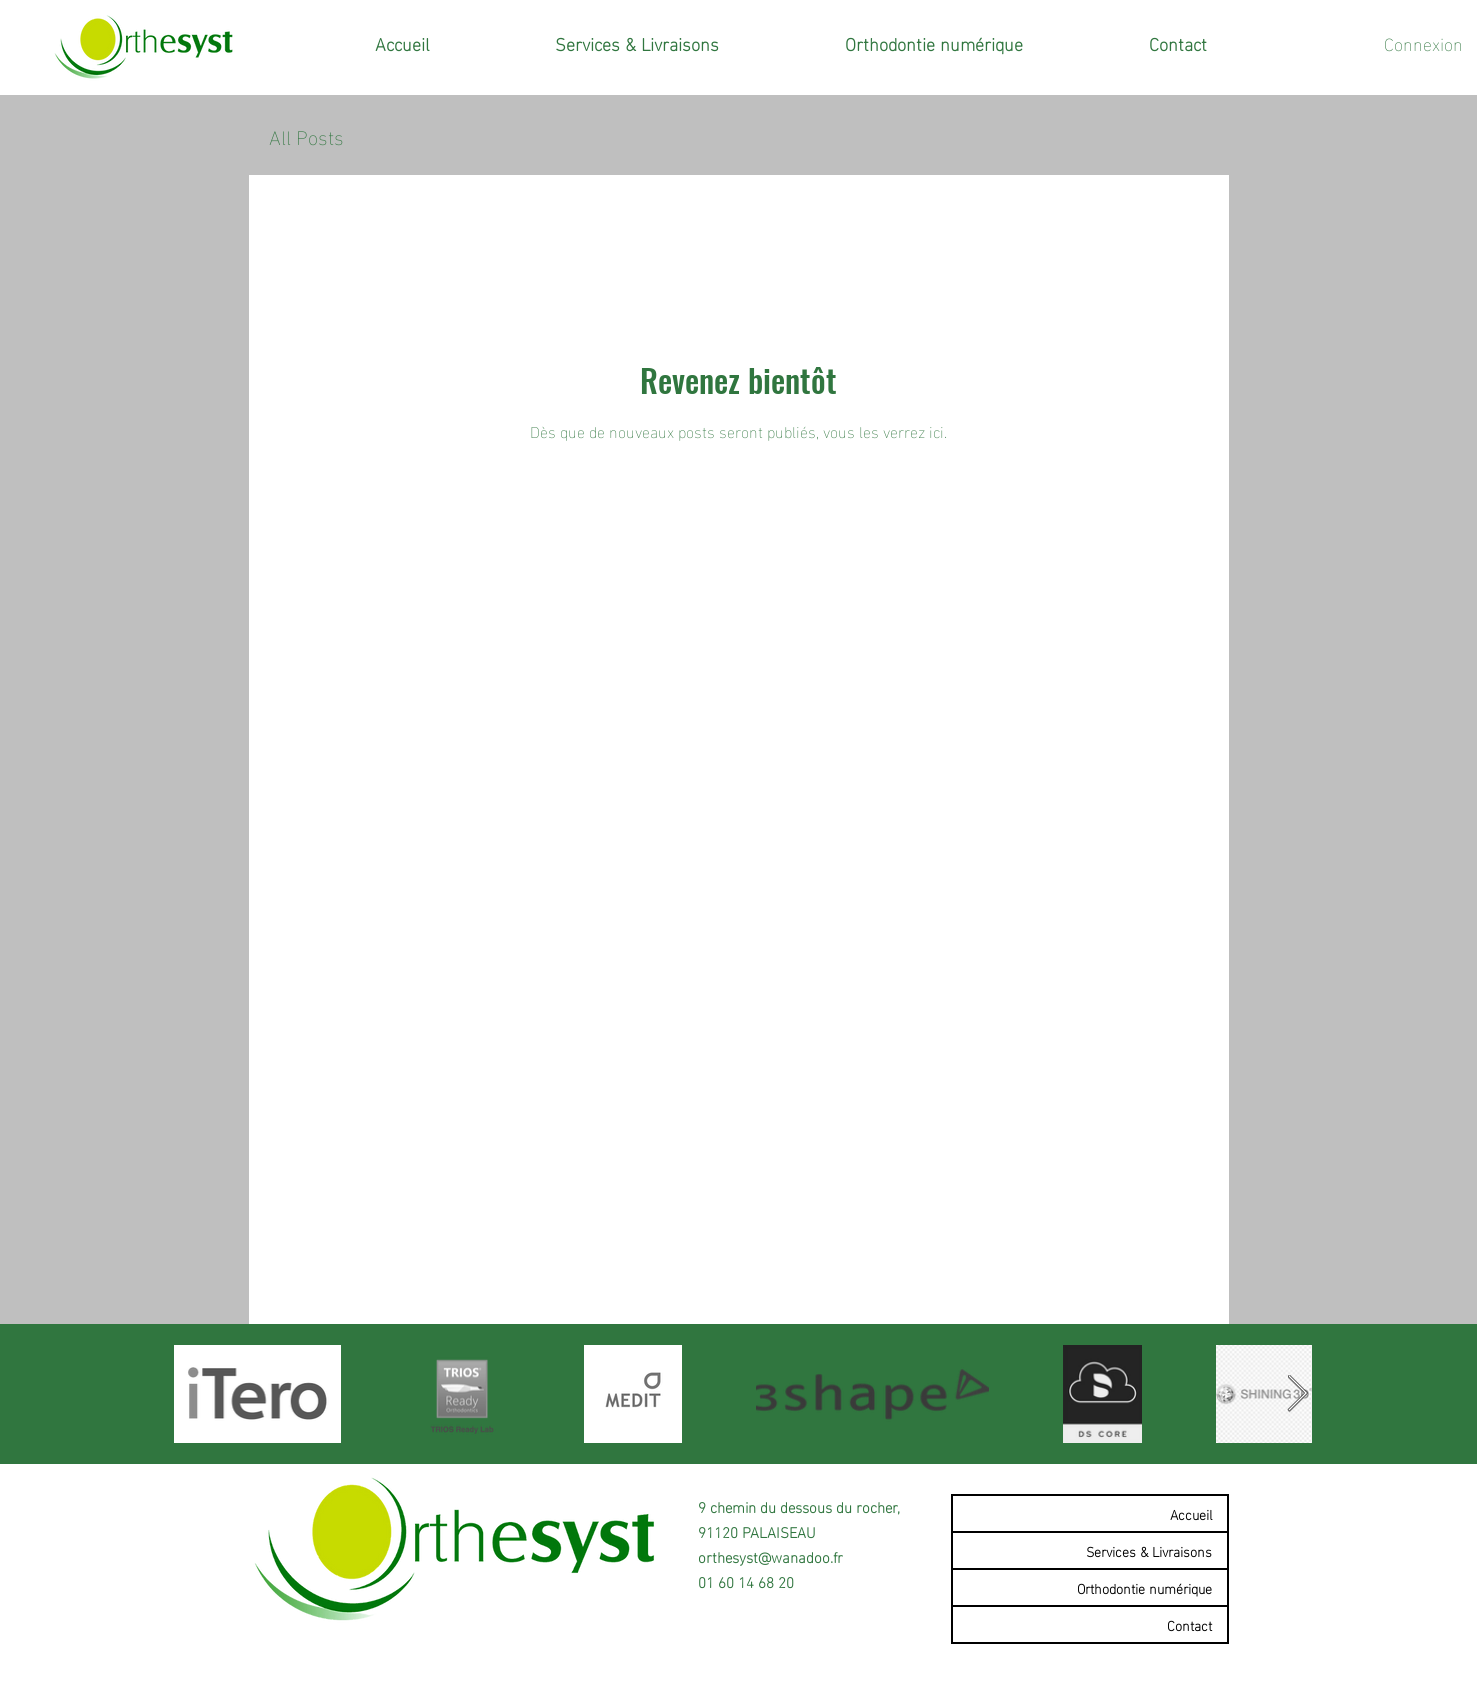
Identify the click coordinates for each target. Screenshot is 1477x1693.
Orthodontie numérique (1144, 1587)
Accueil (1191, 1513)
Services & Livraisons (1149, 1550)
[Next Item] (1297, 1394)
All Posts (306, 135)
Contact (1189, 1624)
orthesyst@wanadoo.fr (770, 1556)
